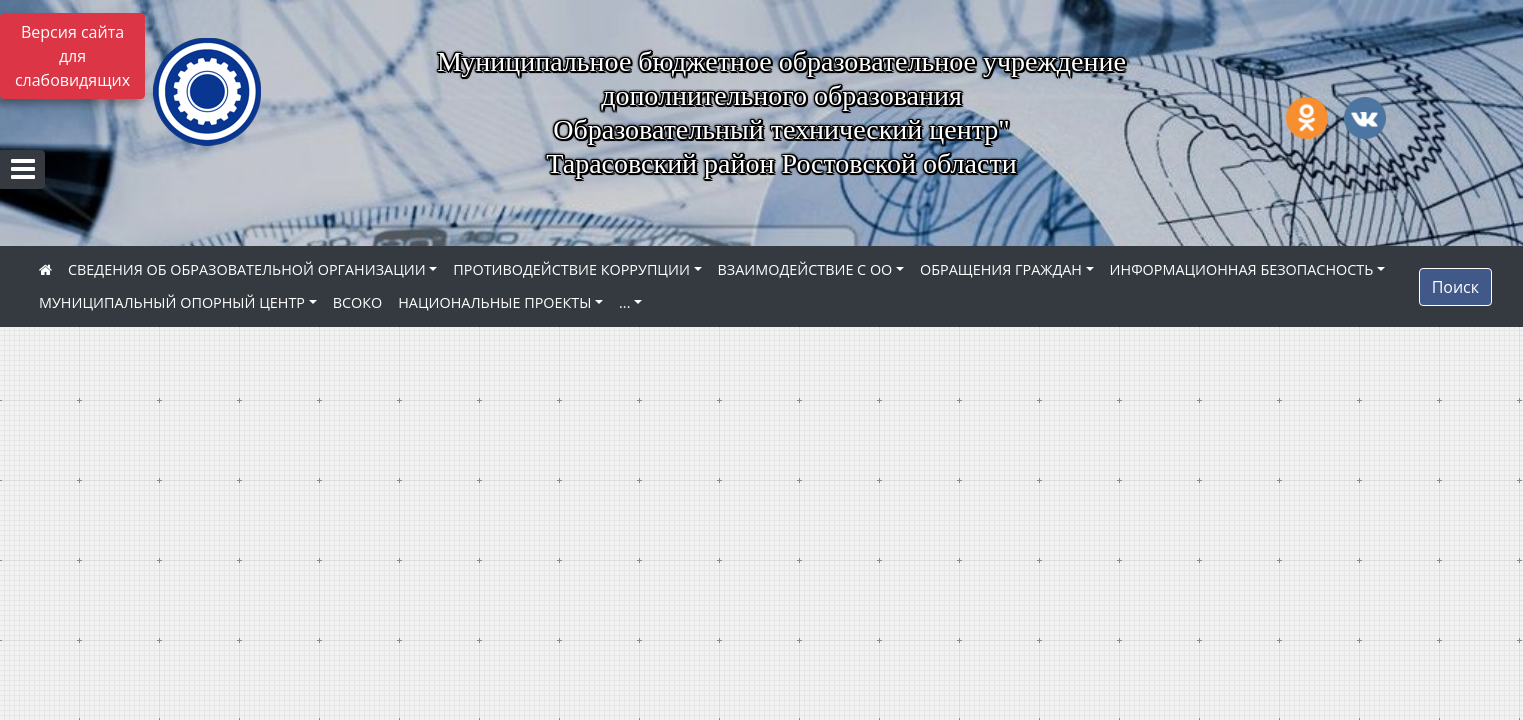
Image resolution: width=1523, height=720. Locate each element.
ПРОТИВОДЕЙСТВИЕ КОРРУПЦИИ (571, 269)
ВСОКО (358, 302)
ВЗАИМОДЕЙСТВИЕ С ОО (805, 269)
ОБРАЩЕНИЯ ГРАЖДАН (1001, 269)
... (624, 302)
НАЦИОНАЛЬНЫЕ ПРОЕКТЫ (494, 302)
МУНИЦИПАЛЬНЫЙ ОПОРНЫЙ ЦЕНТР (172, 302)
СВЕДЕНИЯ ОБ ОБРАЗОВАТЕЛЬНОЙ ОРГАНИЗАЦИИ (247, 269)
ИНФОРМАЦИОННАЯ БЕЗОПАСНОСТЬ (1242, 269)
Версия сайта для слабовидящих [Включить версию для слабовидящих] (72, 56)
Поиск (1455, 287)
